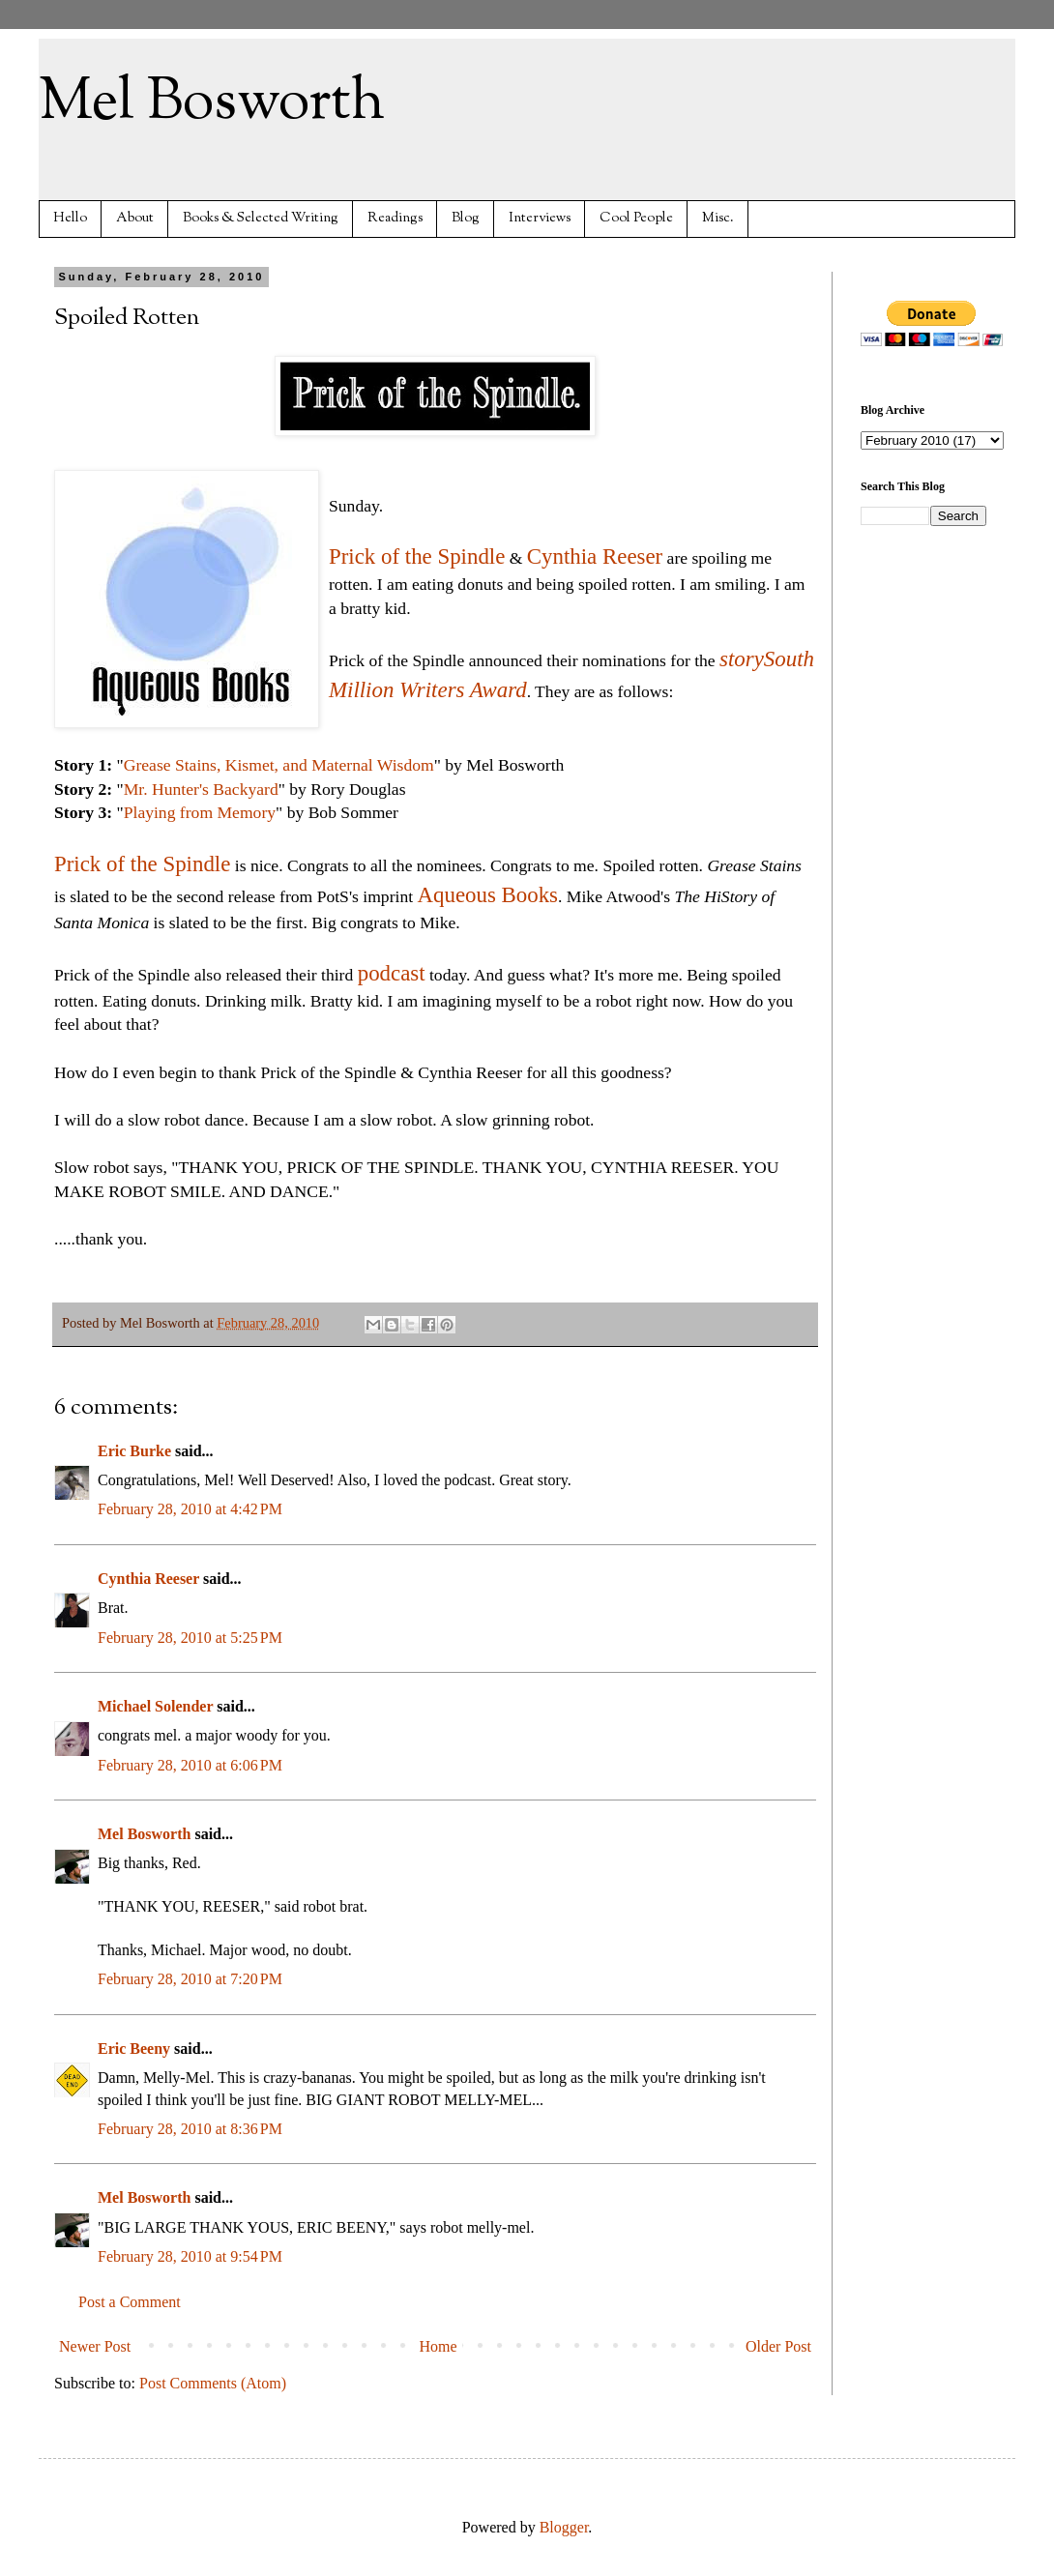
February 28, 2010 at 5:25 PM (190, 1637)
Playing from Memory (200, 812)
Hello (70, 218)
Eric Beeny (134, 2048)
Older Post (778, 2346)
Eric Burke (134, 1451)
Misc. (718, 218)
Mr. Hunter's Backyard (201, 789)
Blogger (564, 2527)
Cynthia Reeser (594, 556)
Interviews (540, 218)
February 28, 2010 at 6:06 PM (190, 1765)
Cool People (636, 218)
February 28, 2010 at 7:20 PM (190, 1979)
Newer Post (95, 2346)
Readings (395, 218)
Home (438, 2346)
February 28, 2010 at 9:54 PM (190, 2256)
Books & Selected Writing (260, 218)
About (135, 218)
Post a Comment (129, 2302)
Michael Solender (155, 1706)
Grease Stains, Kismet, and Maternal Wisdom (279, 765)
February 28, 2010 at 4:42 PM (190, 1509)
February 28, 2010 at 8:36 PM (190, 2129)
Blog (466, 218)
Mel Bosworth (212, 102)
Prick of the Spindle (417, 556)
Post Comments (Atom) (212, 2383)
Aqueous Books (488, 895)
